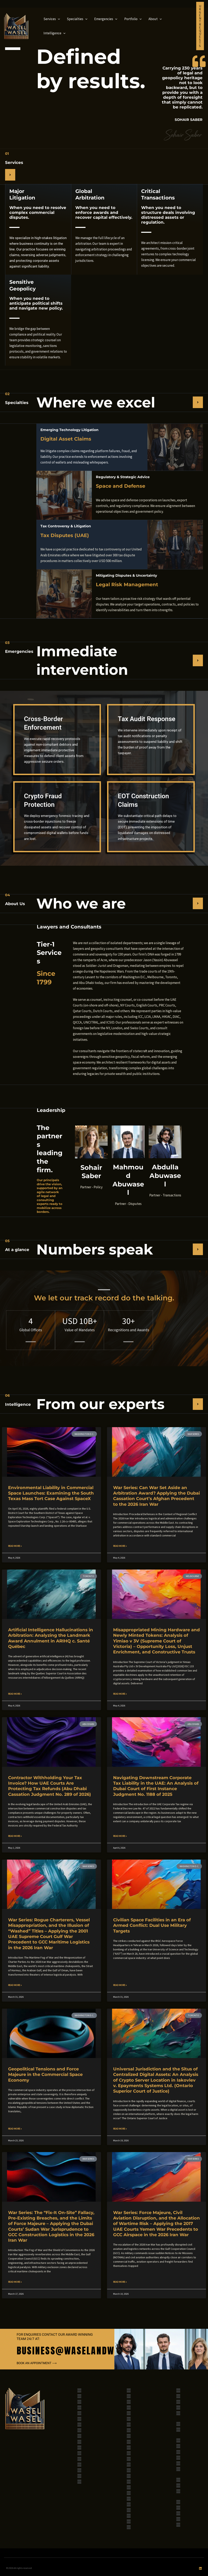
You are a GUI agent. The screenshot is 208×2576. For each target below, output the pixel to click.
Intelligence (54, 33)
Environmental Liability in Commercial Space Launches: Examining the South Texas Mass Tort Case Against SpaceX (51, 1493)
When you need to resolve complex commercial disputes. (37, 212)
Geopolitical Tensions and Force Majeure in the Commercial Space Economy (45, 2074)
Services (51, 19)
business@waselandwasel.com (86, 2350)
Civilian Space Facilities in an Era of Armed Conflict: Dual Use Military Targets (152, 1925)
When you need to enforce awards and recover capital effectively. (103, 212)
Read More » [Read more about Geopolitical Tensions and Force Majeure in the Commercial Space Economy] (15, 2128)
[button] (200, 26)
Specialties (77, 19)
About (155, 19)
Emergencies (105, 19)
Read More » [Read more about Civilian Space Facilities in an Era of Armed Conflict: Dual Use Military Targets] (120, 1985)
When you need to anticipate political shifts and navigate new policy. (36, 303)
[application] (58, 19)
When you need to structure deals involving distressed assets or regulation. (168, 215)
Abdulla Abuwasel (165, 1175)
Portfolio (133, 19)
